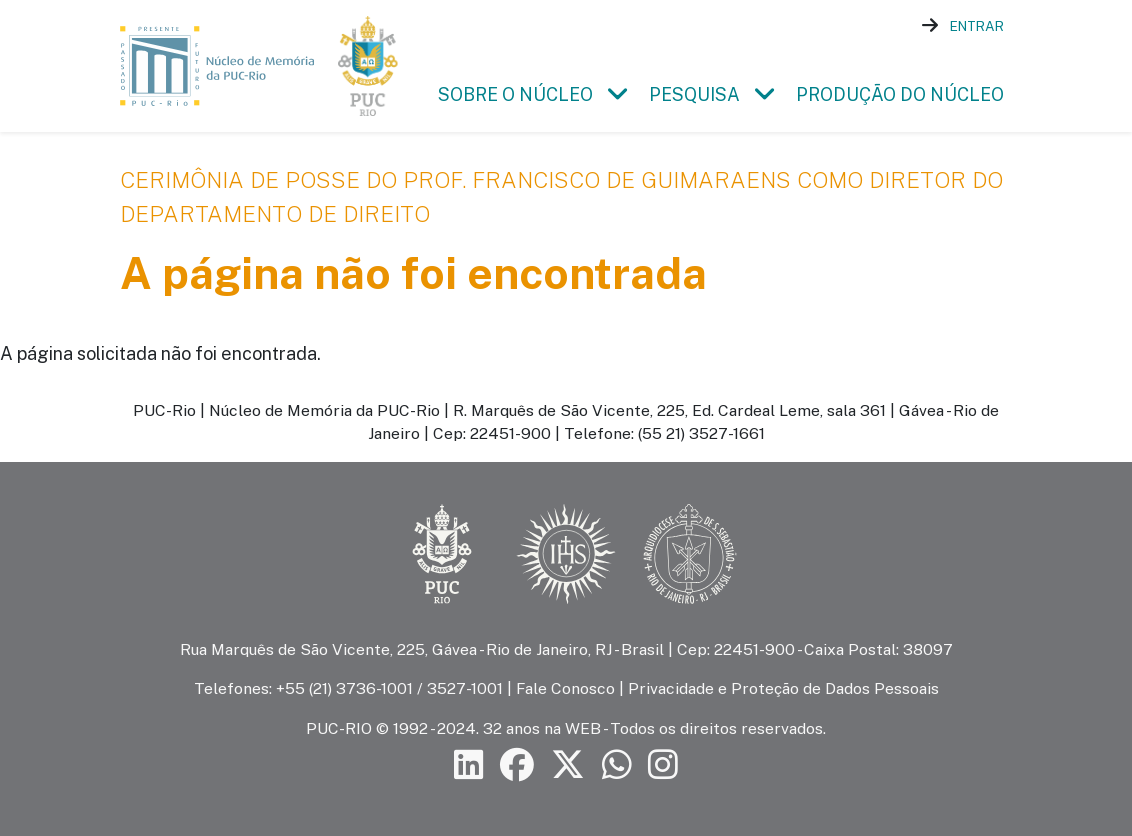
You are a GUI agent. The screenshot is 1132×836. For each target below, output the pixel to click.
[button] (617, 94)
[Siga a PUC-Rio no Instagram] (663, 764)
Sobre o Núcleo (515, 94)
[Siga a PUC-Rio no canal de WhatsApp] (617, 764)
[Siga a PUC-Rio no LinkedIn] (469, 764)
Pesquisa (694, 94)
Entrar (977, 26)
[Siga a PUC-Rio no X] (568, 764)
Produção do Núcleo (900, 94)
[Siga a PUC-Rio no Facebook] (517, 764)
